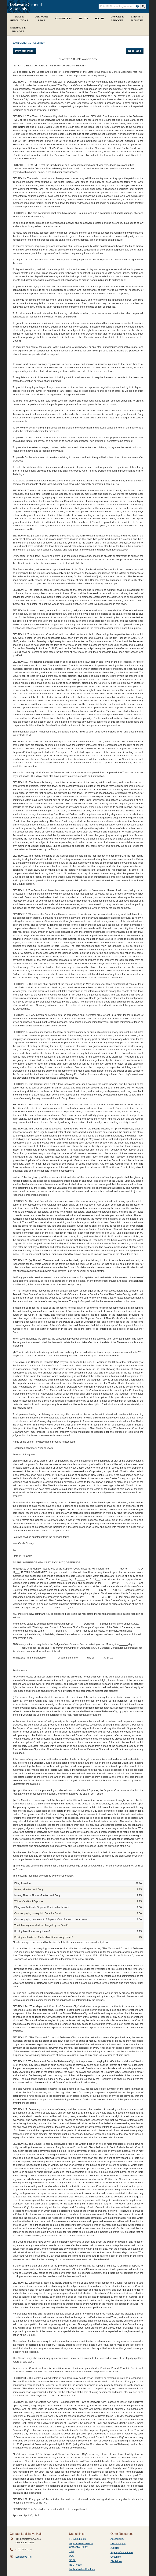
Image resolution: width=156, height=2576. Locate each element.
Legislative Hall (24, 2556)
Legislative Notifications (82, 2569)
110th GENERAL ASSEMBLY (29, 42)
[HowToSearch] (137, 6)
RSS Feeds (75, 2564)
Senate (83, 18)
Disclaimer (116, 2561)
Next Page (134, 50)
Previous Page (24, 50)
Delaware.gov (118, 2543)
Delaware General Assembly (26, 6)
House (99, 18)
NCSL (72, 2560)
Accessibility (117, 2538)
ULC (71, 2555)
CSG (71, 2551)
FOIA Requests (77, 2538)
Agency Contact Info (122, 2552)
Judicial (115, 2547)
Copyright (116, 2556)
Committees (63, 18)
